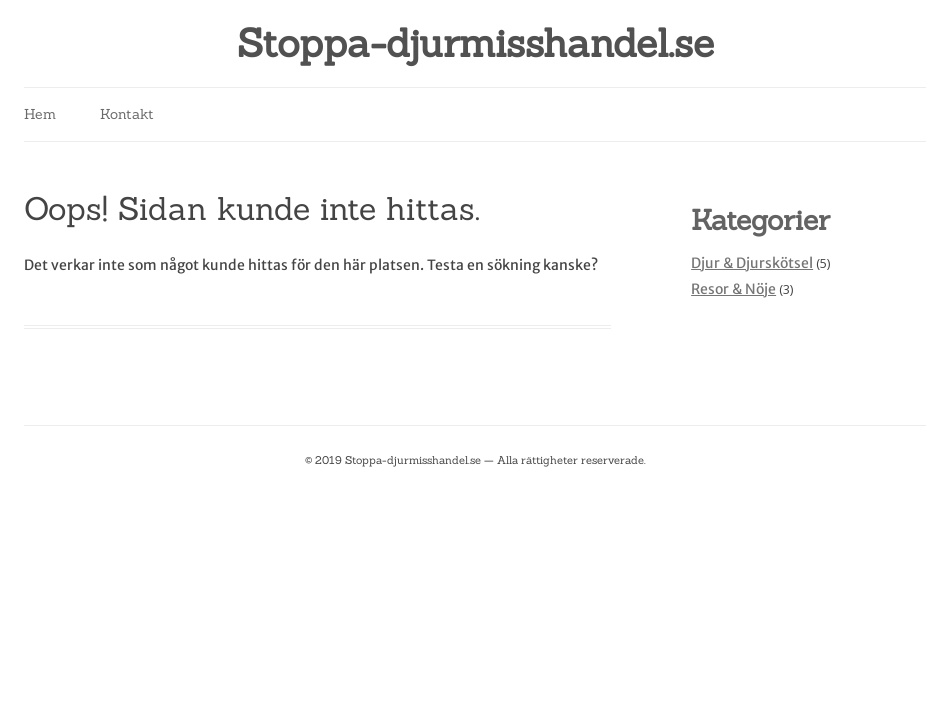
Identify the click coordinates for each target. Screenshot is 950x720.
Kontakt (127, 114)
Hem (40, 114)
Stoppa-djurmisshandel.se (475, 43)
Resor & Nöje (733, 289)
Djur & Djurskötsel (752, 263)
